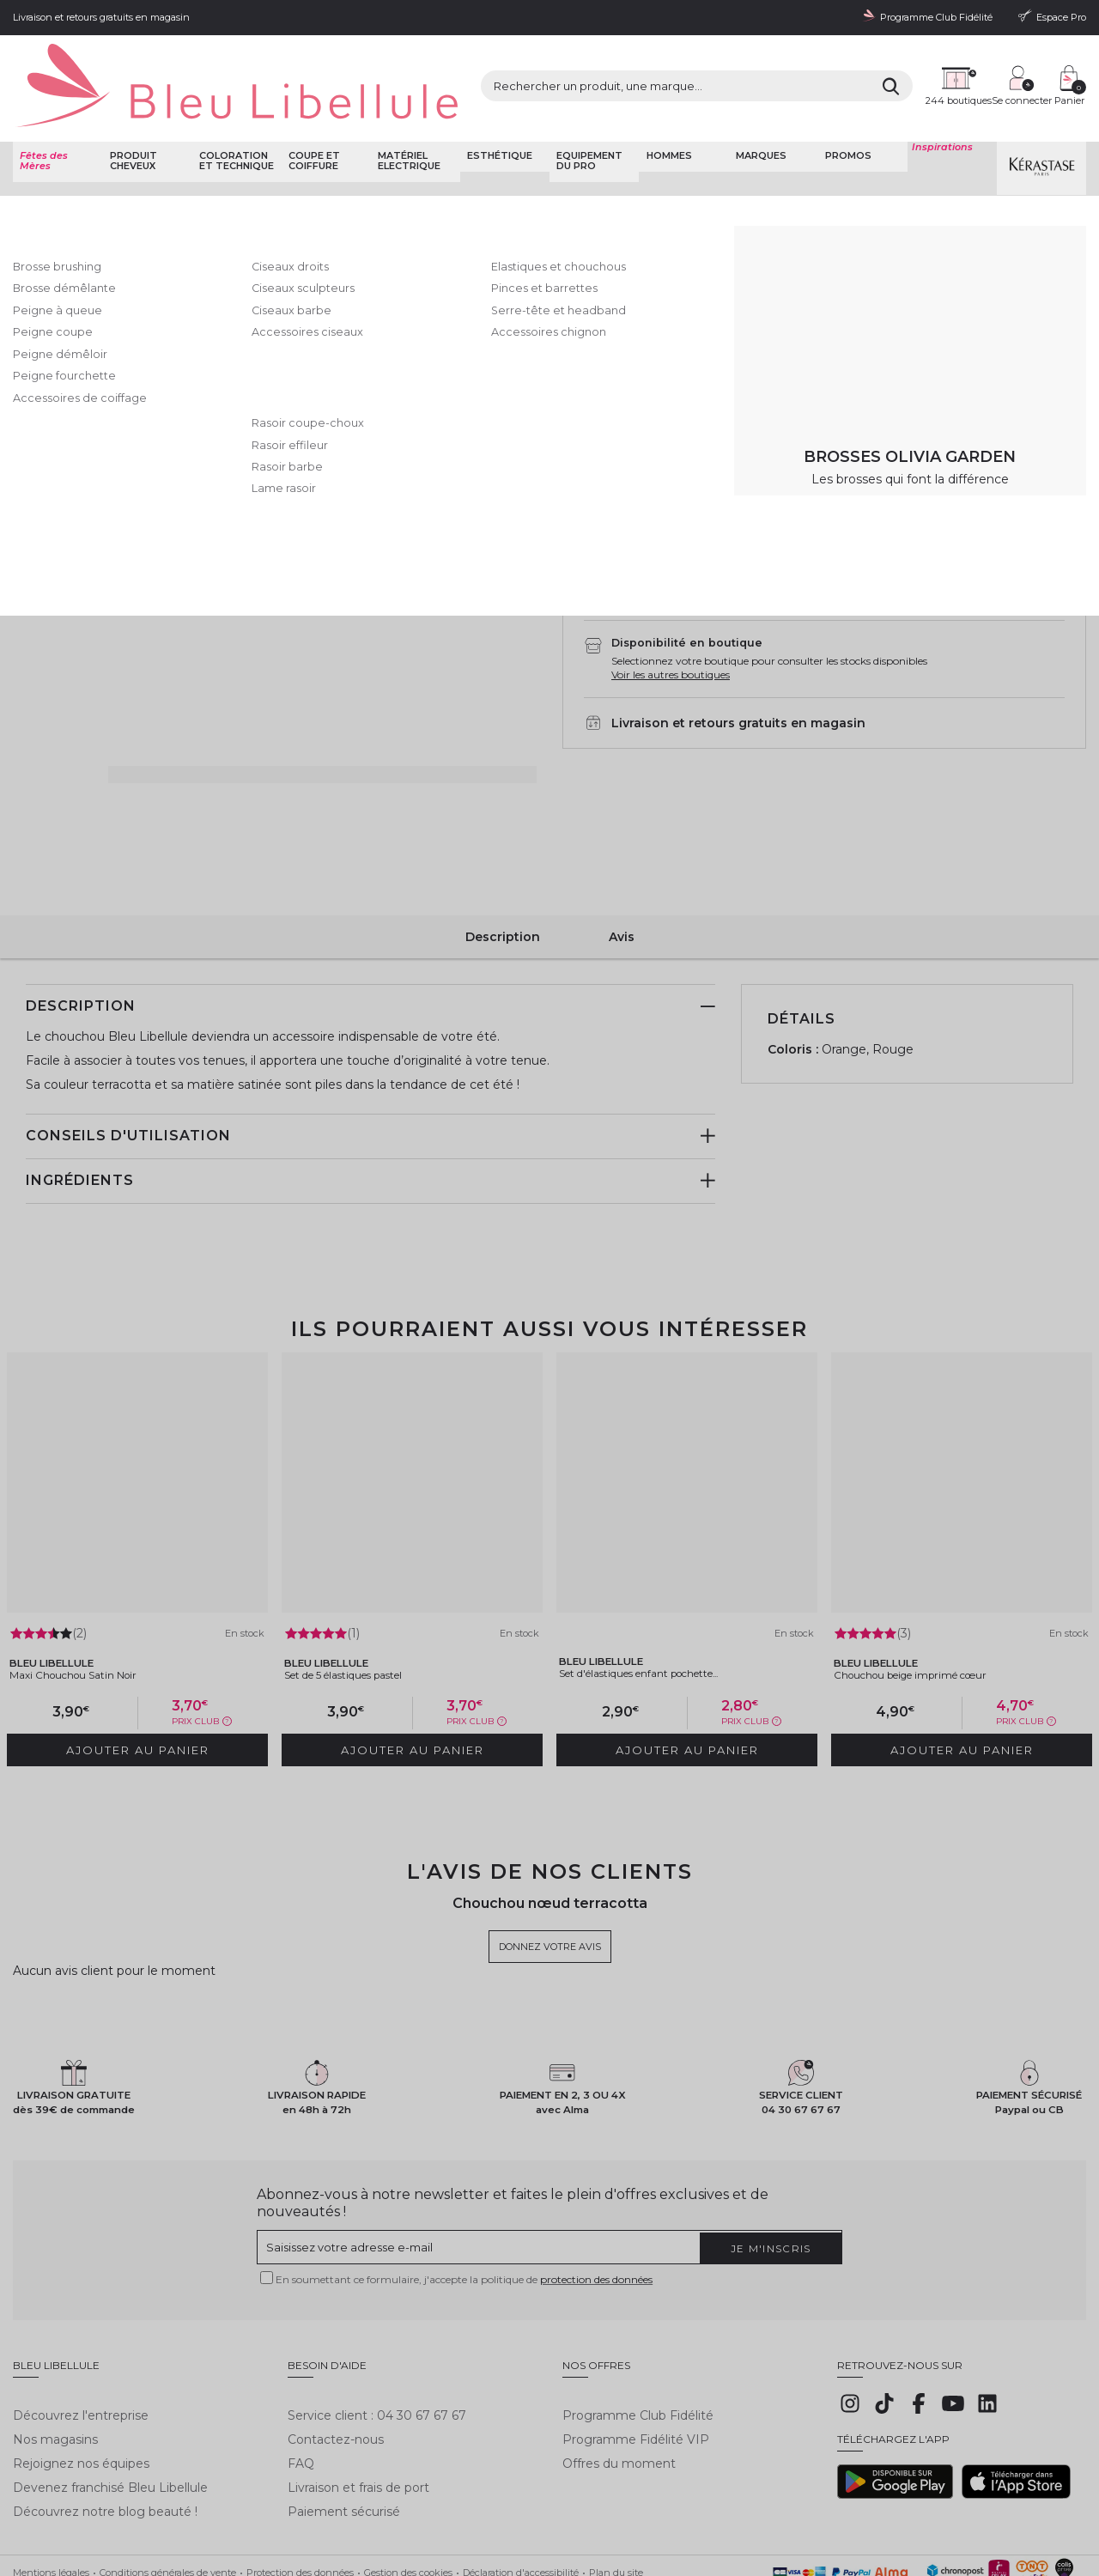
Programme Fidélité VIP (635, 2359)
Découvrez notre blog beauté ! (105, 2432)
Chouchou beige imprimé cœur (934, 1616)
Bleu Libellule (106, 163)
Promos (846, 111)
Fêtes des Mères (41, 116)
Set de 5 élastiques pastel (367, 1616)
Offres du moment (619, 2384)
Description (502, 890)
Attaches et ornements (368, 163)
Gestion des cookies (408, 2494)
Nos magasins (55, 2359)
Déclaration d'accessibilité (521, 2494)
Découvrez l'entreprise (81, 2335)
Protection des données (300, 2494)
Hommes (666, 111)
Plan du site (616, 2494)
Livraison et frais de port (358, 2408)
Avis (622, 890)
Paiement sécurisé (344, 2432)
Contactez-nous (336, 2359)
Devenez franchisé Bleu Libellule (110, 2408)
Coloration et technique (233, 116)
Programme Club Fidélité (637, 2335)
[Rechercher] (745, 67)
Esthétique (497, 111)
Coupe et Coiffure (183, 163)
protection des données (596, 2213)
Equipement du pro (587, 116)
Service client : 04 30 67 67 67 (377, 2335)
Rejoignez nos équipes (81, 2384)
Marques (757, 111)
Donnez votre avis (607, 221)
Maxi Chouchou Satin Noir (93, 1616)
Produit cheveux (130, 116)
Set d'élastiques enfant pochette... (666, 1614)
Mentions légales (51, 2494)
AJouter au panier (882, 465)
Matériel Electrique (406, 116)
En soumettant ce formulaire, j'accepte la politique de (464, 2213)
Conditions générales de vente (168, 2494)
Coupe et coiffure (311, 116)
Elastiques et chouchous (483, 163)
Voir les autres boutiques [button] (670, 637)
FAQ (301, 2384)
